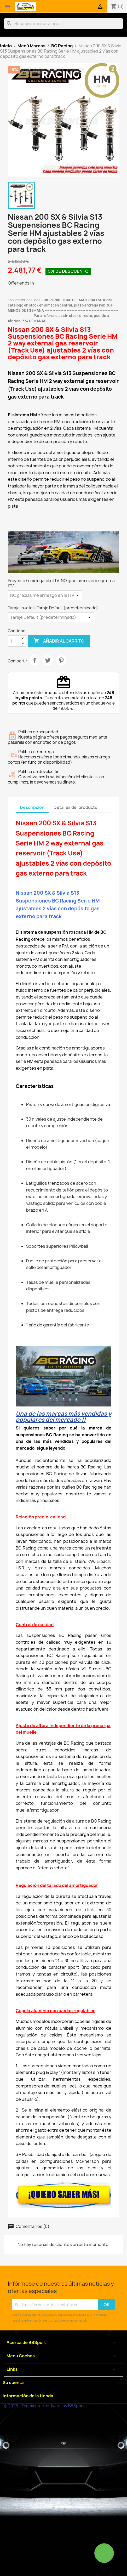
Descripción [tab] (32, 807)
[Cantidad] (14, 641)
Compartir (34, 660)
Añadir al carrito (58, 641)
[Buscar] (63, 23)
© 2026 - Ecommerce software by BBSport (44, 2406)
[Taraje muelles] (51, 617)
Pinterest (61, 660)
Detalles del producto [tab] (75, 807)
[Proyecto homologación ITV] (45, 595)
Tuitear (48, 660)
